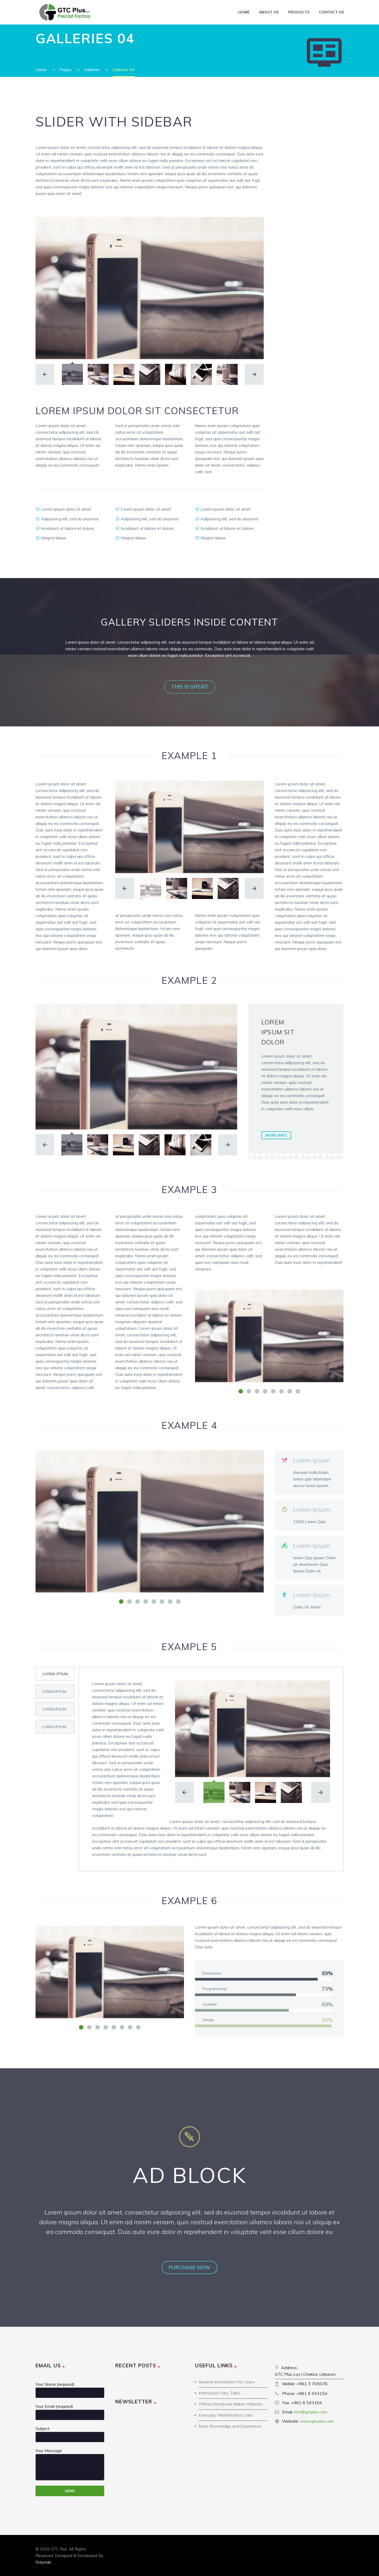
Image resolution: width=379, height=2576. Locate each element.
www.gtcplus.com (317, 2421)
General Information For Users (226, 2381)
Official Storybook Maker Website (230, 2404)
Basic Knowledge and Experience (229, 2426)
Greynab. (44, 2562)
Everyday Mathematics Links (225, 2415)
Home (244, 12)
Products (299, 12)
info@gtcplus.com (310, 2411)
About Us (269, 12)
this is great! (189, 686)
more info (276, 1135)
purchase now (189, 2267)
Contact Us (331, 12)
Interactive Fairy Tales (219, 2393)
